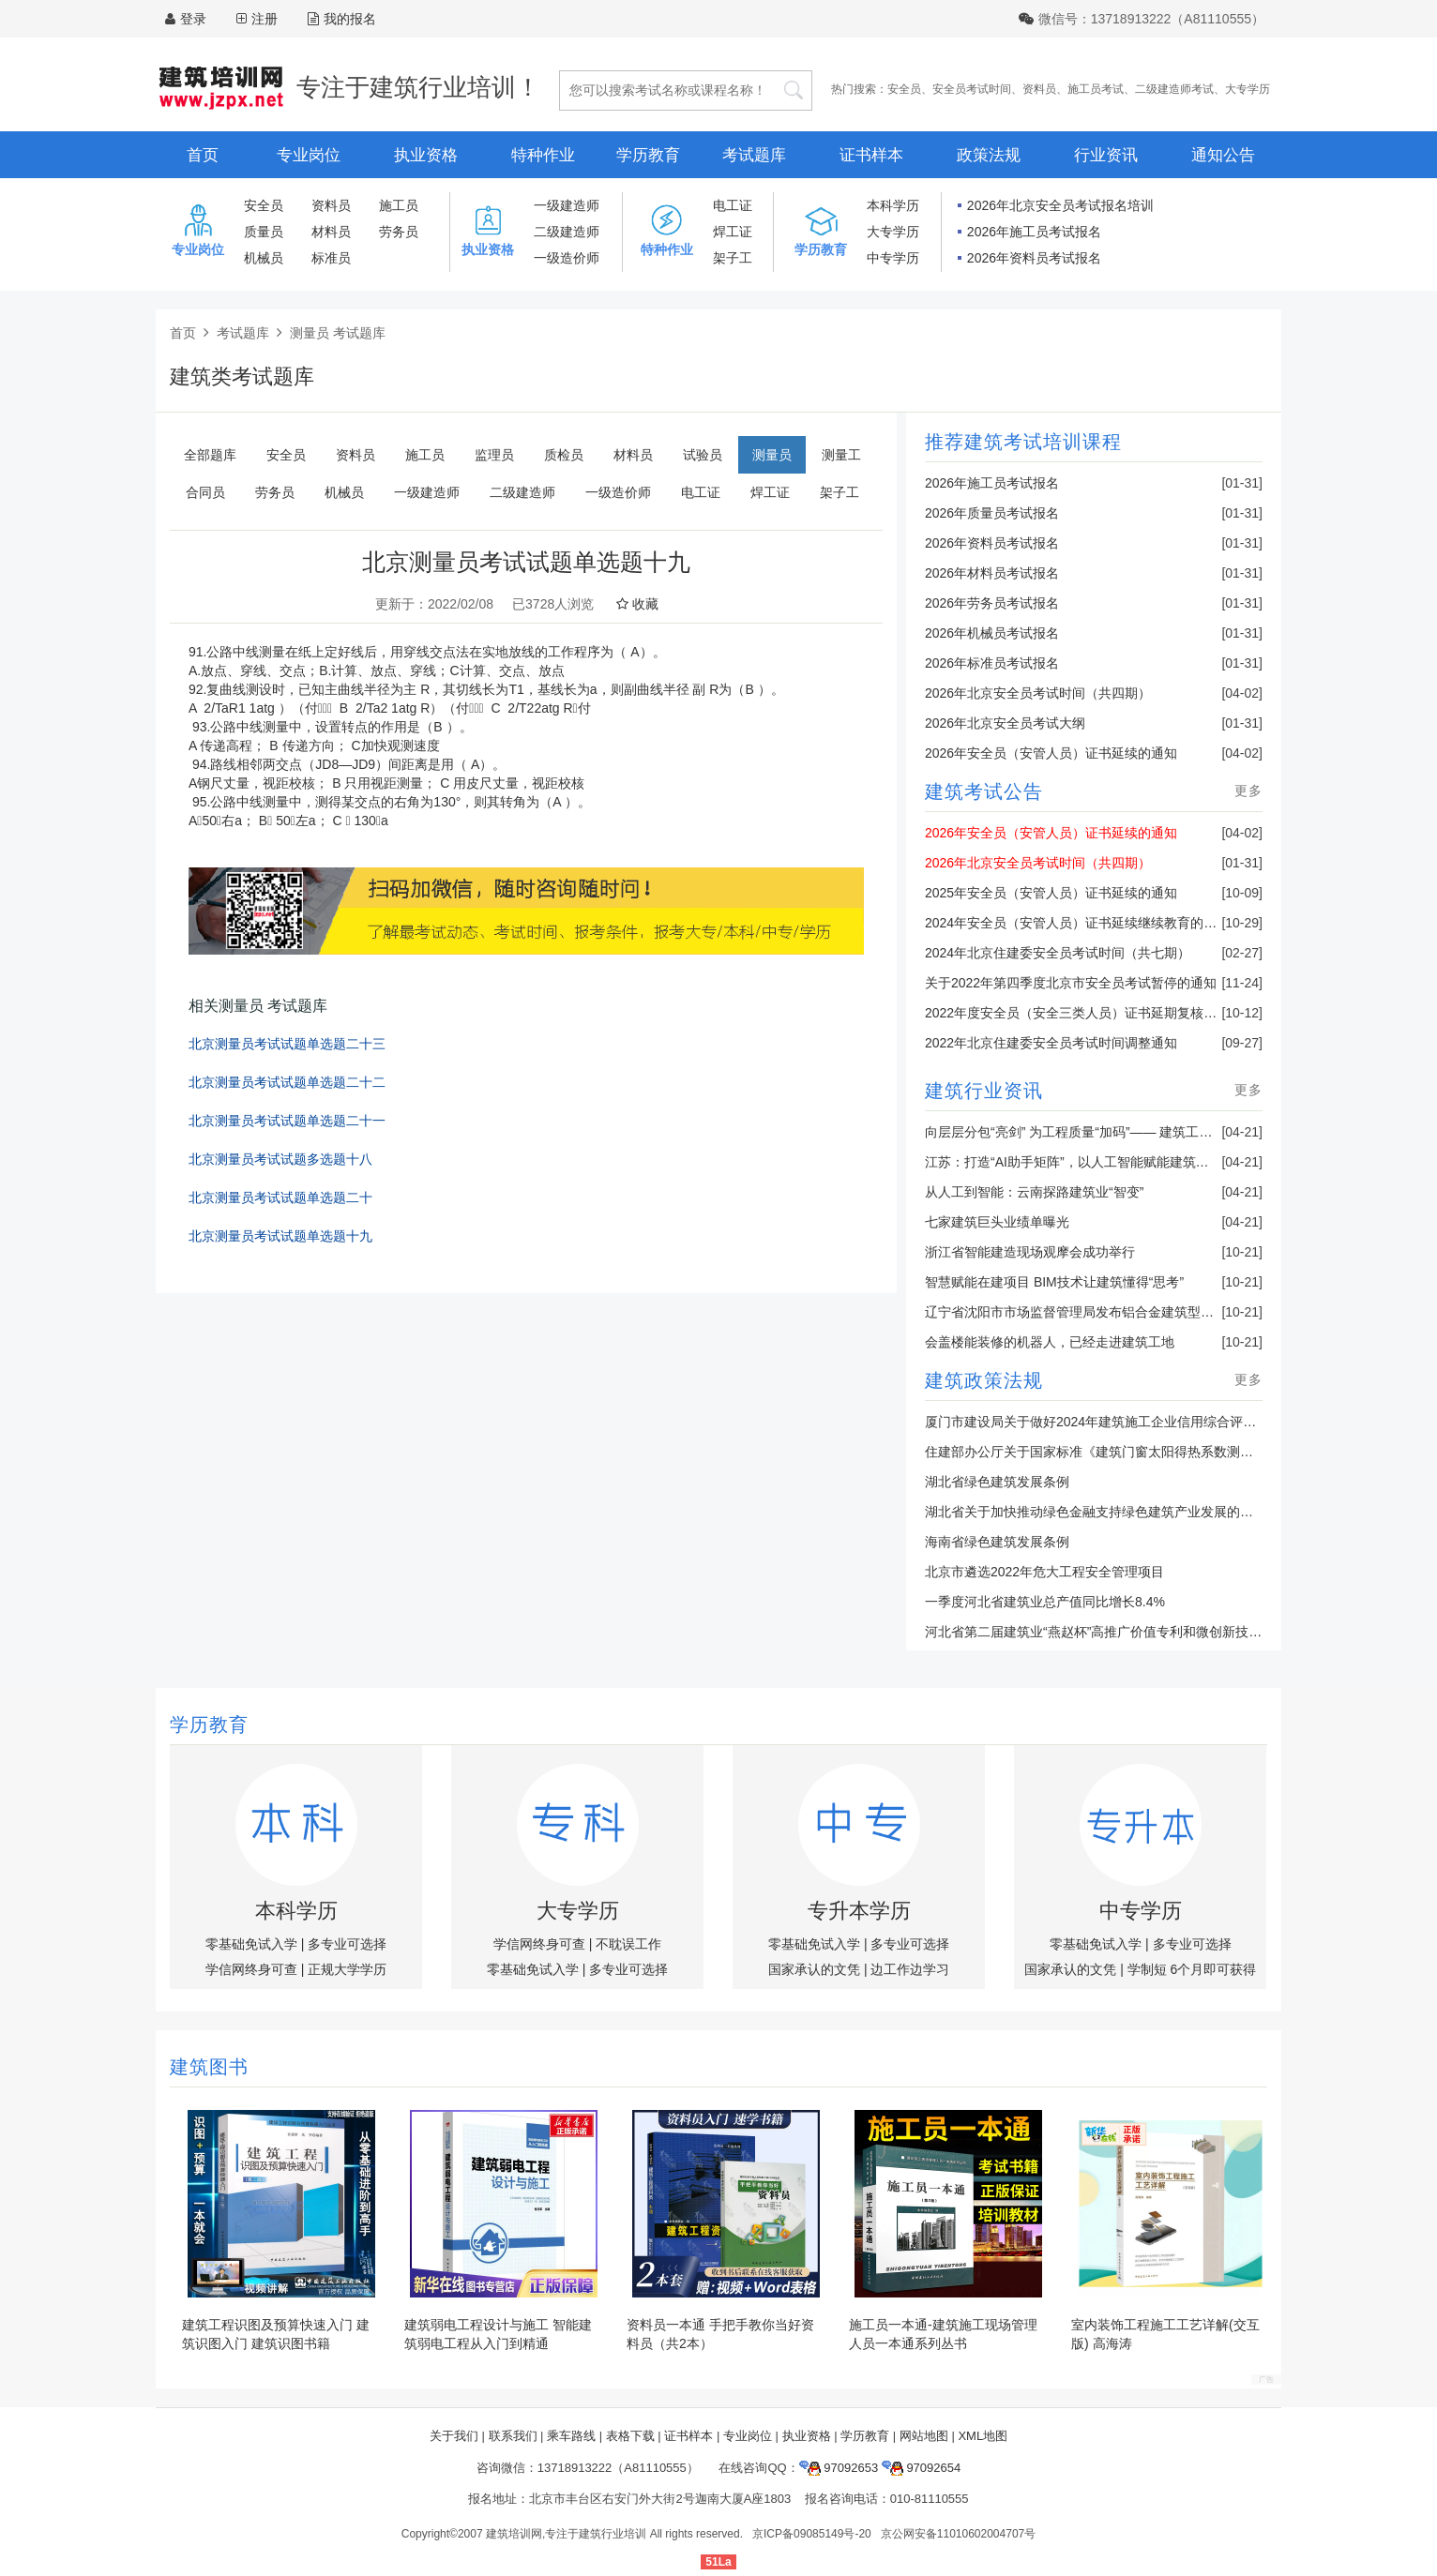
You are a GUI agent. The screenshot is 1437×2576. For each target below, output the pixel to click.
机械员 (263, 257)
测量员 (772, 454)
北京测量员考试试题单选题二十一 (287, 1121)
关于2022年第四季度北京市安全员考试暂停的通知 (1071, 982)
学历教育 (648, 155)
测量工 (841, 454)
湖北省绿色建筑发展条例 (997, 1481)
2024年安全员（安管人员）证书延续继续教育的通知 (1077, 922)
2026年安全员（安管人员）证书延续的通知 (1051, 753)
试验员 (702, 454)
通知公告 (1223, 155)
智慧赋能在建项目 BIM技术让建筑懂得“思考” (1054, 1281)
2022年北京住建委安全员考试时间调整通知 (1051, 1042)
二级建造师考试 (1174, 89)
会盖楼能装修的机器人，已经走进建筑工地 (1049, 1341)
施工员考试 (1095, 89)
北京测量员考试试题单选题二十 (280, 1198)
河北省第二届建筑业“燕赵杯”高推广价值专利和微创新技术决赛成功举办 (1132, 1631)
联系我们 (513, 2436)
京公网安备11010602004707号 (958, 2533)
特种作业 (543, 155)
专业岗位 (308, 155)
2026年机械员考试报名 (992, 632)
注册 (264, 18)
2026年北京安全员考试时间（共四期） (1038, 692)
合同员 (205, 492)
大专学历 (1247, 89)
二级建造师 (566, 231)
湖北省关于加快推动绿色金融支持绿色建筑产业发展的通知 (1095, 1511)
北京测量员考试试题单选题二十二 (287, 1083)
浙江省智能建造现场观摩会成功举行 (1030, 1251)
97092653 (838, 2468)
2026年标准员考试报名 (992, 662)
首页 (203, 155)
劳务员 (398, 231)
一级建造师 (566, 205)
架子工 (732, 257)
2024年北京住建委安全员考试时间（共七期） (1057, 952)
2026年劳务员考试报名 (992, 602)
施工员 (398, 205)
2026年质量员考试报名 (992, 512)
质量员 (263, 231)
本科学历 (893, 205)
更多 (1248, 790)
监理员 (494, 454)
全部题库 (210, 454)
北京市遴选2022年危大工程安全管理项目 (1044, 1571)
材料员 (331, 231)
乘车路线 (571, 2436)
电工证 (732, 205)
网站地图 (924, 2436)
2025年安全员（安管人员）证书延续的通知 (1051, 892)
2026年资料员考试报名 (1034, 257)
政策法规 (989, 155)
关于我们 (454, 2436)
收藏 (637, 603)
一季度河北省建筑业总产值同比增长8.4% (1045, 1601)
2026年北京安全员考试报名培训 (1060, 205)
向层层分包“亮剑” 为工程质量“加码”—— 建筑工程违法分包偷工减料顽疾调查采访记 (1167, 1131)
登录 (193, 18)
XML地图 (982, 2436)
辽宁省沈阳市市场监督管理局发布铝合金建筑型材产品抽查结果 (1109, 1311)
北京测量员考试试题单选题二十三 (287, 1044)
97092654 (921, 2468)
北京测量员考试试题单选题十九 (280, 1236)
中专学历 (893, 257)
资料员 (1039, 89)
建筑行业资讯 (984, 1090)
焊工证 (732, 231)
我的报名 (342, 18)
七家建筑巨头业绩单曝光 (997, 1221)
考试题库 (754, 155)
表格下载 (630, 2436)
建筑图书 (209, 2067)
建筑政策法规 (984, 1380)
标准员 (331, 257)
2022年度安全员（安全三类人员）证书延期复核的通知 (1084, 1012)
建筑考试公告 (984, 791)
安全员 (904, 89)
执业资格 (426, 155)
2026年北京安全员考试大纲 (1005, 723)
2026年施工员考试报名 (1034, 231)
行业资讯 (1106, 155)
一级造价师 (566, 257)
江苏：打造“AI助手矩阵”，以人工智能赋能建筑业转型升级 (1093, 1161)
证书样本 (871, 155)
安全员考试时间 (971, 89)
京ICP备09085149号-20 (811, 2533)
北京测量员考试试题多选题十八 (280, 1159)
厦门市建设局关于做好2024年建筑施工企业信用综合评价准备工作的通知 (1136, 1421)
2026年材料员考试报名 (992, 572)
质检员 (563, 454)
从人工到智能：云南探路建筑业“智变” (1034, 1191)
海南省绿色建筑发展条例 (997, 1541)
